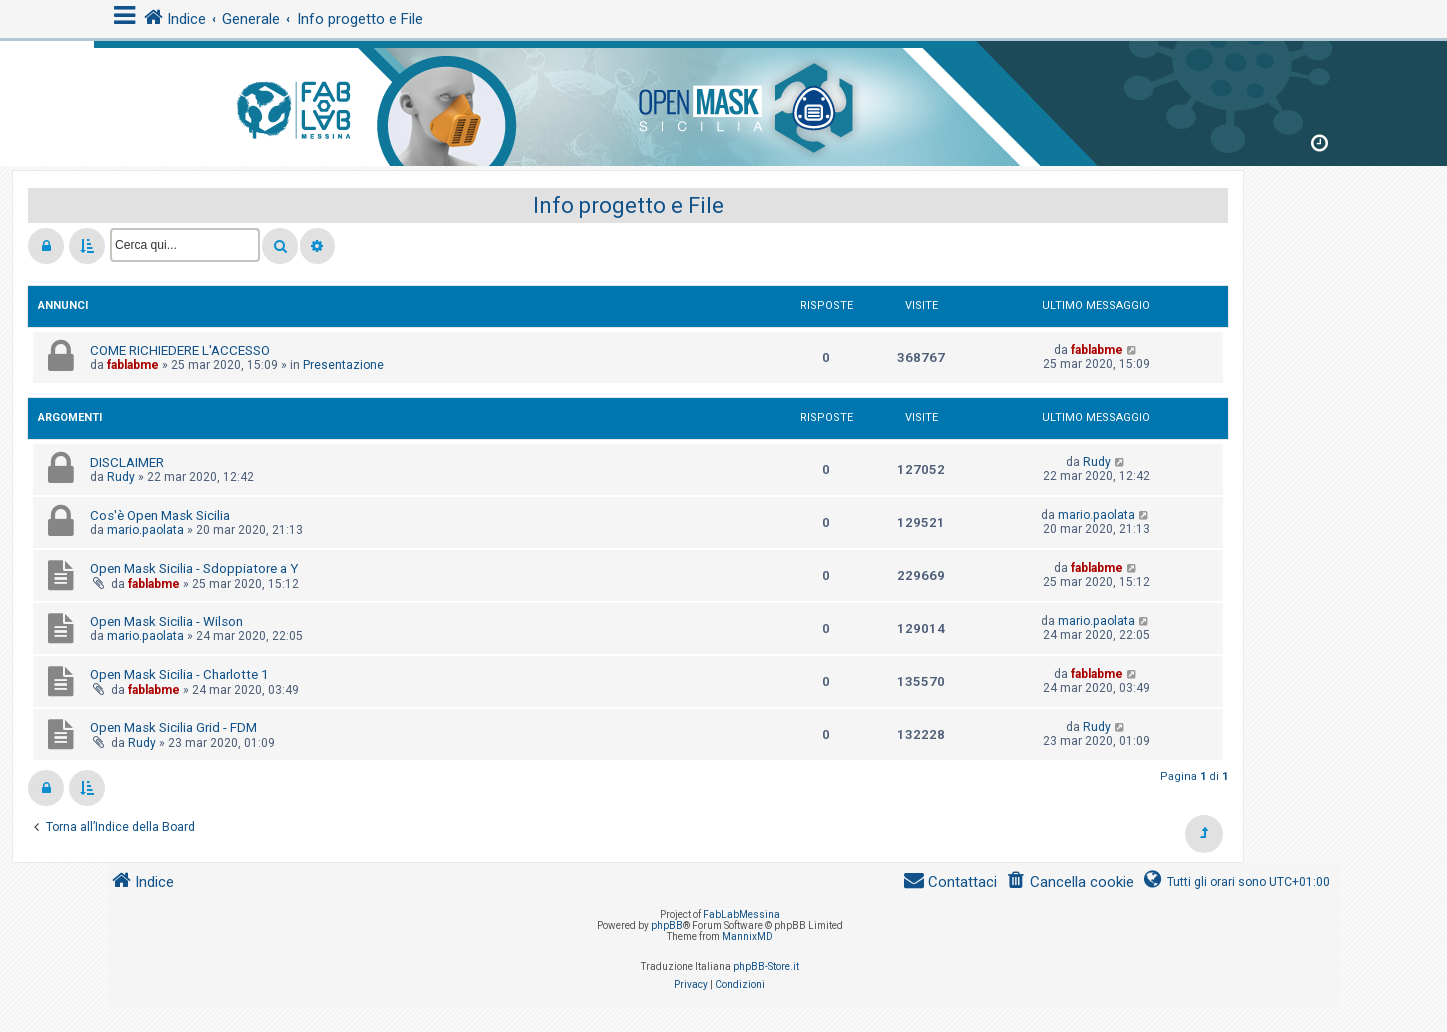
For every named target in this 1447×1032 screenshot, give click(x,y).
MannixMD (747, 936)
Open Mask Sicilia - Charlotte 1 (179, 674)
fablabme (133, 365)
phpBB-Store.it (766, 966)
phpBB (667, 925)
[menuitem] (1069, 882)
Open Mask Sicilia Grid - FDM (173, 727)
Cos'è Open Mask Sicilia (160, 515)
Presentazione (343, 365)
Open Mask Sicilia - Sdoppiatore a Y (194, 568)
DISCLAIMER (127, 462)
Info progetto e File (628, 205)
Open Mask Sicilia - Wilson (166, 621)
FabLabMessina (741, 914)
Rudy (121, 477)
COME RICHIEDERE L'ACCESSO (180, 350)
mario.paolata (145, 530)
